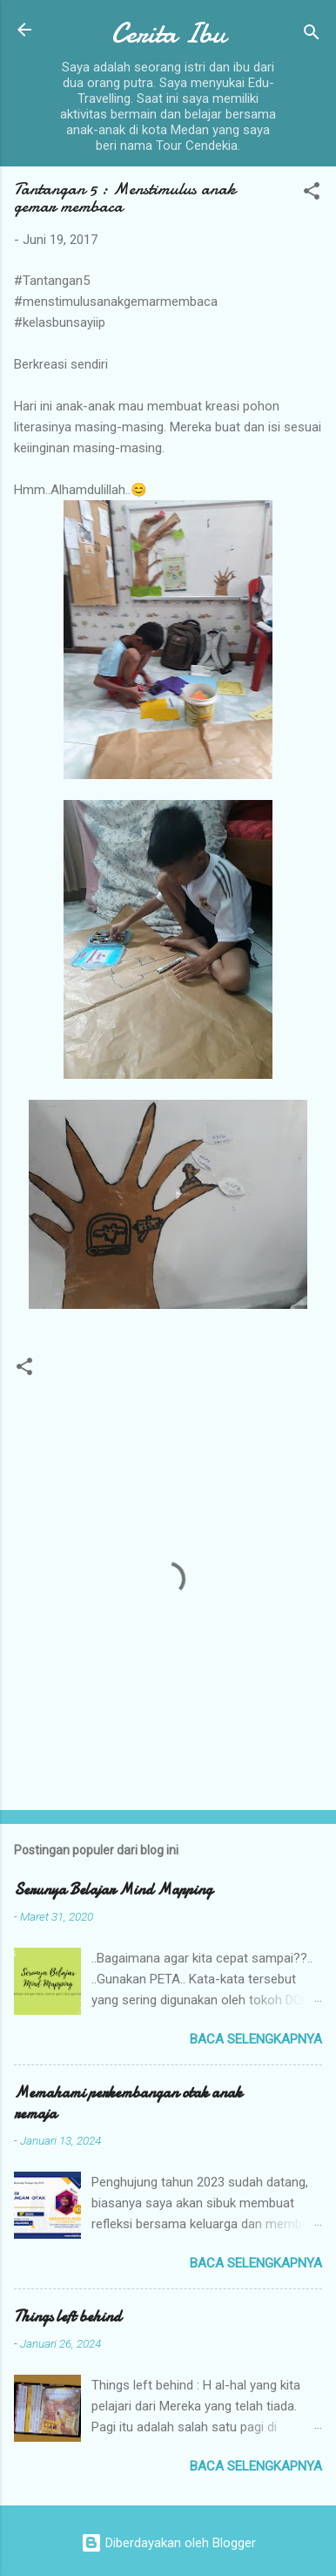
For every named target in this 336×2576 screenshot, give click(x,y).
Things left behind (67, 2317)
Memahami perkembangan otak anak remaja (128, 2103)
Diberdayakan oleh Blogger (168, 2543)
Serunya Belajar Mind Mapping (113, 1890)
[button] (311, 193)
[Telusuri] (311, 35)
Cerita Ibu (168, 33)
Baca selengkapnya (256, 2039)
